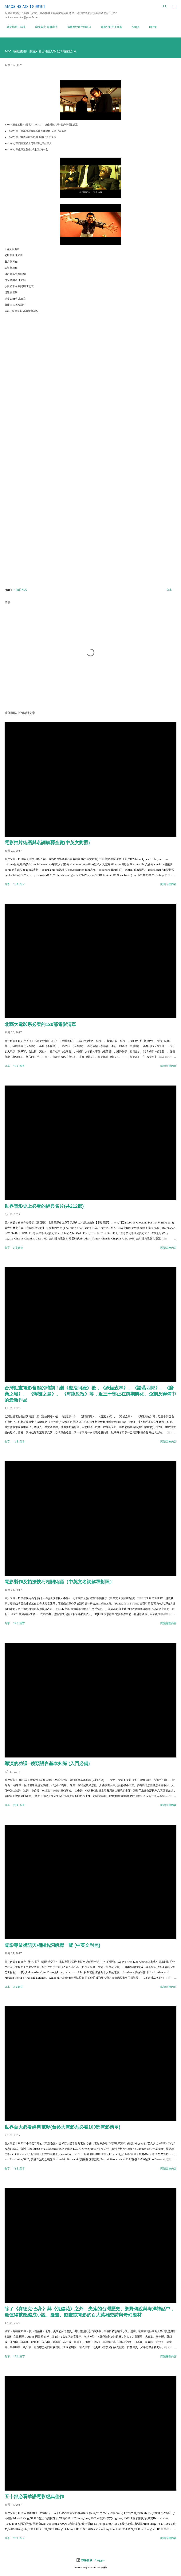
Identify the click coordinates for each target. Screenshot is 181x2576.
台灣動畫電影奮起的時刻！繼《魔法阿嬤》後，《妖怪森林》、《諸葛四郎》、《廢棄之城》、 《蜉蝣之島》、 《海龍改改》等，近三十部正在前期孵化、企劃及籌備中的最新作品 (90, 1394)
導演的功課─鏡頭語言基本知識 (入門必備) (47, 1763)
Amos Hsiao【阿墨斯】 (26, 6)
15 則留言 (19, 884)
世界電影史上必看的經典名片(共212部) (44, 1206)
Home (150, 27)
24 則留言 (19, 1623)
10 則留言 (19, 1066)
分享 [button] (169, 589)
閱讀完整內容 (168, 884)
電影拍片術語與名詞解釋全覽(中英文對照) (47, 842)
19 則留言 (19, 1441)
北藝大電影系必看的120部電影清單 (40, 1024)
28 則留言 (19, 1805)
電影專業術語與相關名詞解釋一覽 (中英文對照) (52, 1945)
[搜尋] (165, 7)
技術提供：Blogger (90, 2560)
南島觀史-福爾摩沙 (44, 27)
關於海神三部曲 (14, 27)
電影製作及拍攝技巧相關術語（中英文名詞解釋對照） (59, 1581)
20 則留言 (19, 2538)
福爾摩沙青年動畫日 (77, 27)
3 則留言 (18, 1247)
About (133, 27)
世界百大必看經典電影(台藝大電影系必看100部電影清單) (62, 2127)
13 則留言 (19, 2168)
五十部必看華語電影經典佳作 (34, 2496)
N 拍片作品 (20, 589)
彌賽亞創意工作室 (109, 27)
